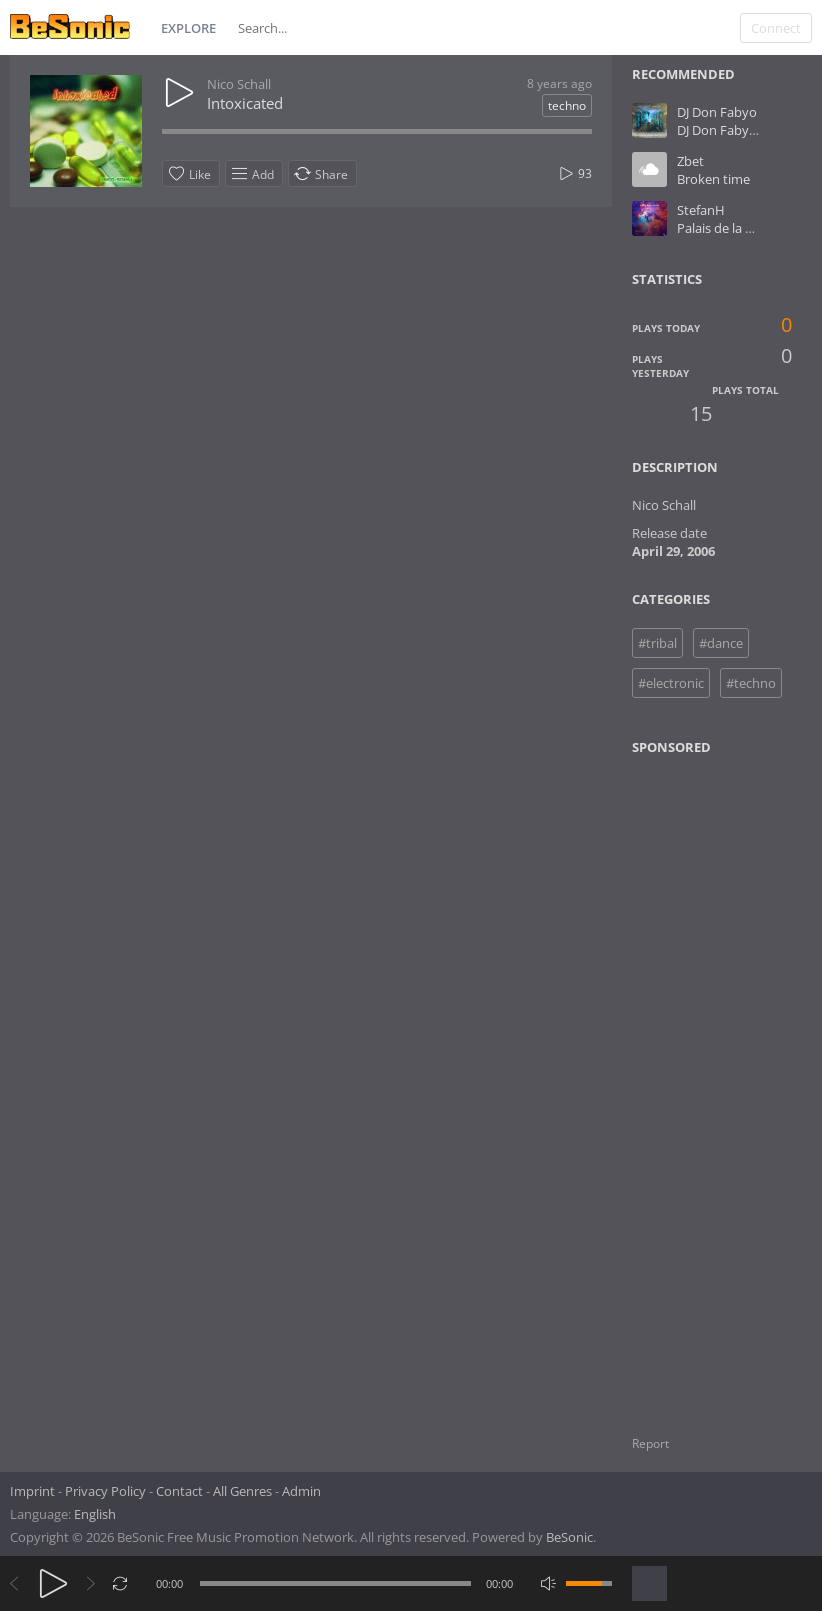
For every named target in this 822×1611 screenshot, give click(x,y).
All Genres (242, 1491)
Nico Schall (239, 84)
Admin (301, 1491)
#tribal (657, 643)
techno (567, 105)
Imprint (32, 1491)
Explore (188, 28)
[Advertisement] (724, 1083)
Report (650, 1443)
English (95, 1514)
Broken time (713, 179)
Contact (179, 1491)
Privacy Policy (105, 1491)
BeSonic (569, 1537)
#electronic (671, 683)
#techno (751, 683)
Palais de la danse (729, 228)
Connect (776, 28)
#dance (721, 643)
